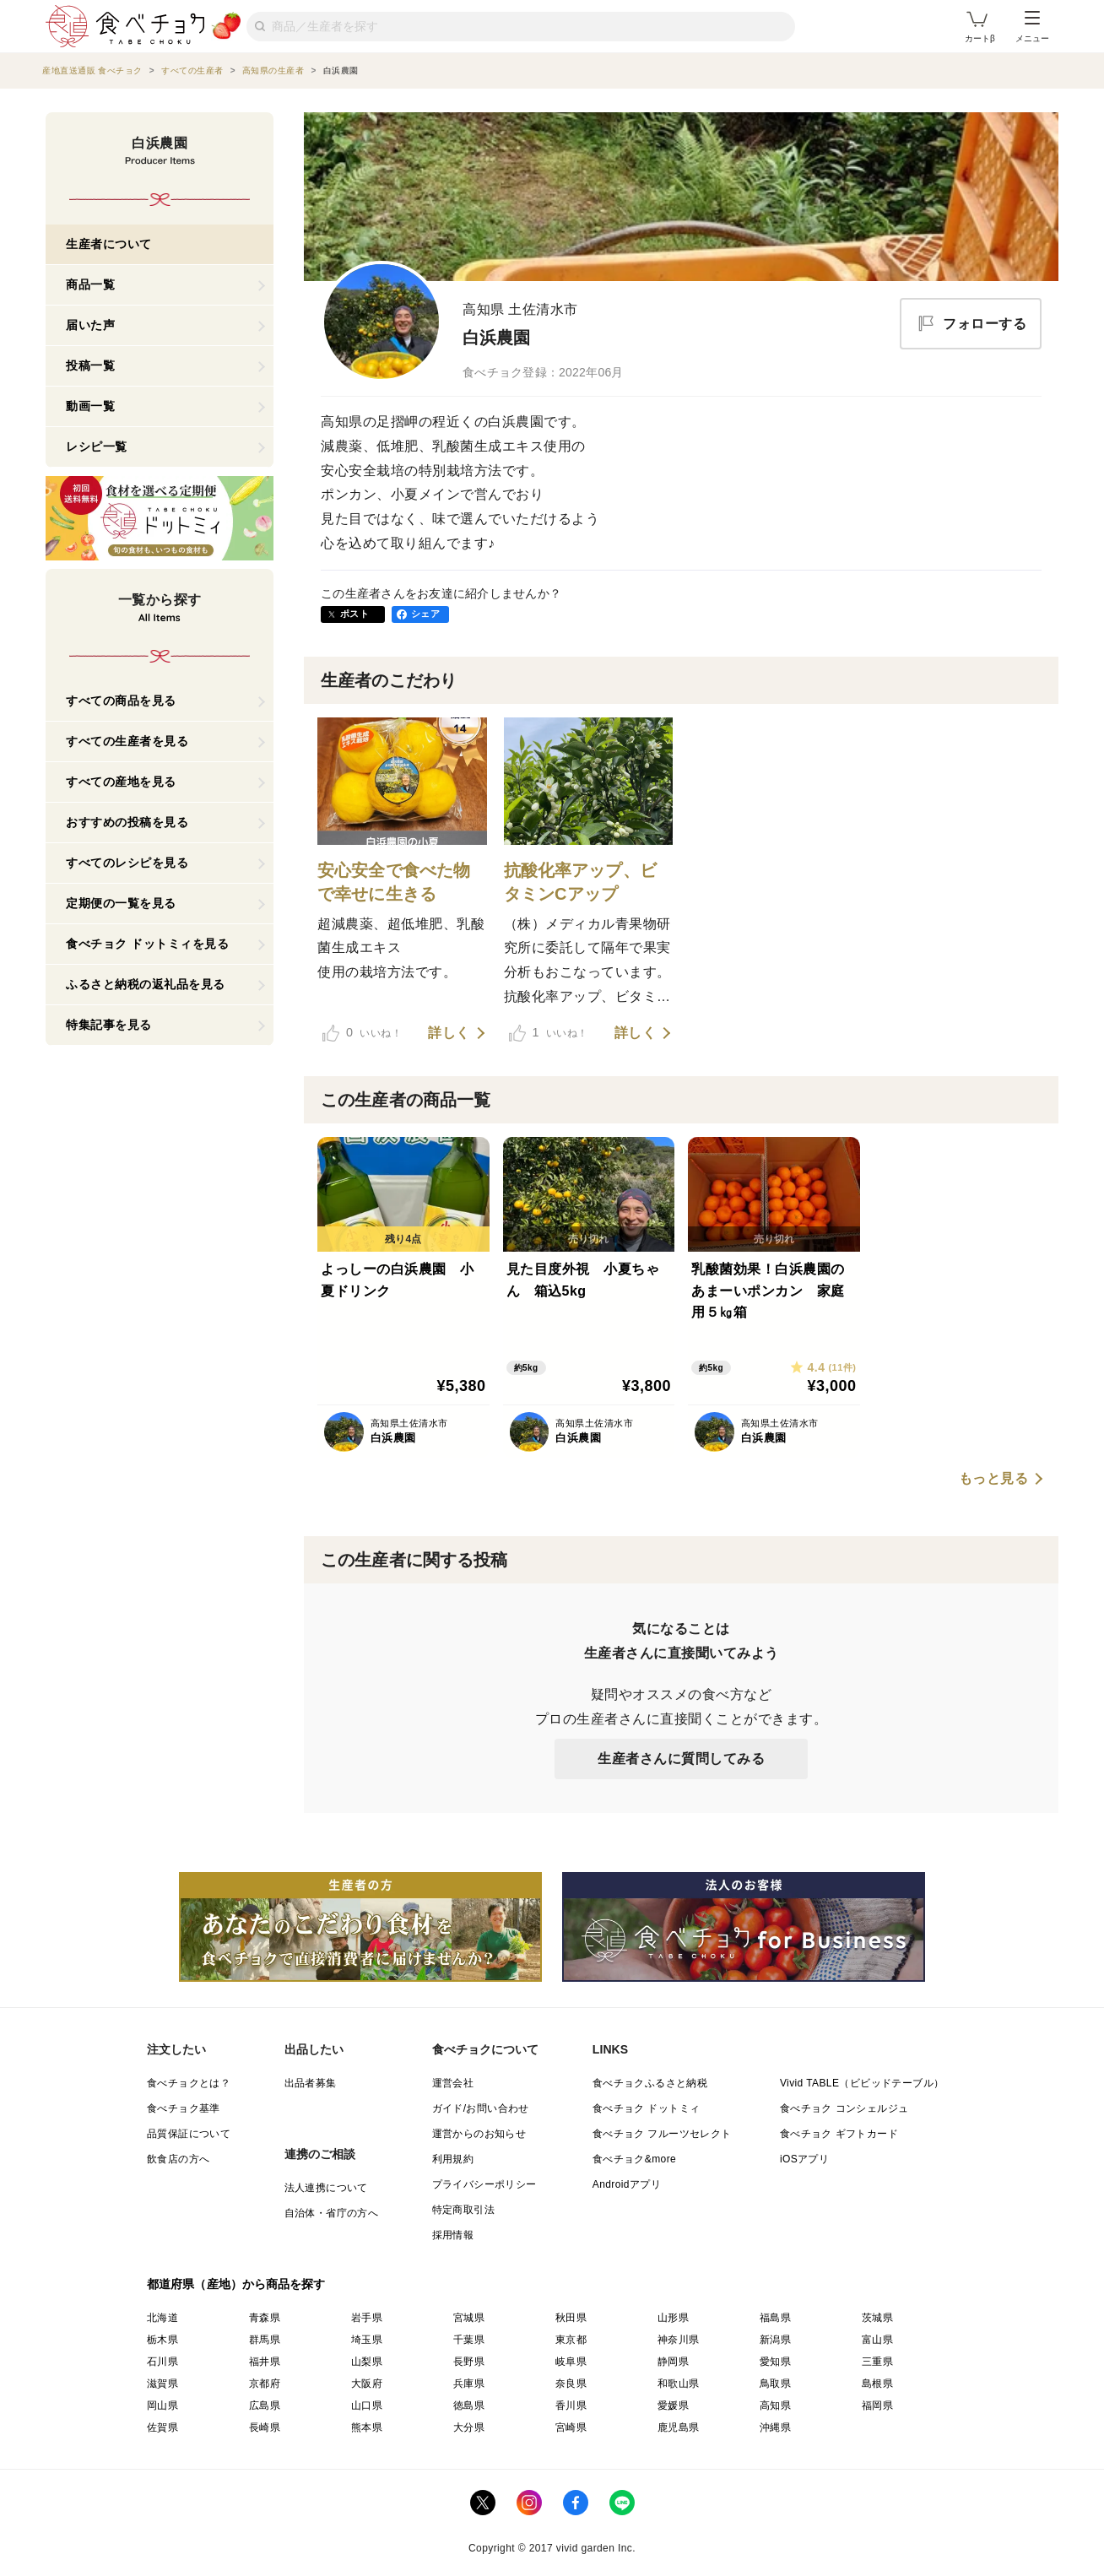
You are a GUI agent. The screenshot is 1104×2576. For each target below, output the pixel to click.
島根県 (877, 2383)
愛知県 (775, 2362)
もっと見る (994, 1479)
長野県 (468, 2362)
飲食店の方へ (178, 2159)
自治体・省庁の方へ (331, 2213)
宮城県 (468, 2318)
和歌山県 (679, 2383)
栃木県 (162, 2340)
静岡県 (673, 2362)
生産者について (109, 244)
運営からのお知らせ (479, 2134)
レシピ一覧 (96, 446)
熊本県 (366, 2427)
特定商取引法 (463, 2210)
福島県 (775, 2318)
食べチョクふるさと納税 (650, 2083)
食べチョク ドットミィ (647, 2108)
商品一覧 (90, 284)
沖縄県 (775, 2427)
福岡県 (877, 2405)
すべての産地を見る (121, 781)
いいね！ (362, 1033)
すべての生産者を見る (127, 741)
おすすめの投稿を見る (127, 822)
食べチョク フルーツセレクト (662, 2134)
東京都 (571, 2340)
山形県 (673, 2318)
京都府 (264, 2383)
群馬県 (264, 2340)
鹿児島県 (679, 2427)
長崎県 (264, 2427)
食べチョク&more (634, 2159)
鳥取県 (775, 2383)
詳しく (449, 1033)
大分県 (468, 2427)
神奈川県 (679, 2340)
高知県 (775, 2405)
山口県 (366, 2405)
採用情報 (453, 2235)
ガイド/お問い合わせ (480, 2108)
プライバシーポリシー (484, 2184)
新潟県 (775, 2340)
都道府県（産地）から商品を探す (236, 2284)
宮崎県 (571, 2427)
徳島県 (468, 2405)
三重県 (877, 2362)
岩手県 (366, 2318)
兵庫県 (468, 2383)
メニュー (1032, 27)
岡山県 (162, 2405)
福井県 (264, 2362)
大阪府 (366, 2383)
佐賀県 (162, 2427)
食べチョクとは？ (188, 2083)
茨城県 (877, 2318)
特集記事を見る (109, 1024)
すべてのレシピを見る (127, 862)
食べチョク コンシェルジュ (844, 2108)
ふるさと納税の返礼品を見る (145, 984)
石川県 (162, 2362)
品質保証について (188, 2134)
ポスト (354, 614)
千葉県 (468, 2340)
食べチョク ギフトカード (839, 2134)
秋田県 (571, 2318)
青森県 (264, 2318)
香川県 (571, 2405)
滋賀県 (162, 2383)
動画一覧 (90, 406)
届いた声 (90, 325)
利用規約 (453, 2159)
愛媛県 (673, 2405)
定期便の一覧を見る (121, 903)
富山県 (877, 2340)
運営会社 (453, 2083)
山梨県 (366, 2362)
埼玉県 (366, 2340)
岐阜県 (571, 2362)
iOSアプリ (804, 2159)
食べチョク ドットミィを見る (147, 943)
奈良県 (571, 2383)
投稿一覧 (90, 365)
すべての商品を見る (121, 700)
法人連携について (326, 2188)
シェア (425, 614)
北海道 (162, 2318)
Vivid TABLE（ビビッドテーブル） (862, 2083)
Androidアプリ (627, 2184)
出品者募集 (310, 2083)
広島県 (264, 2405)
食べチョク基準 (183, 2108)
